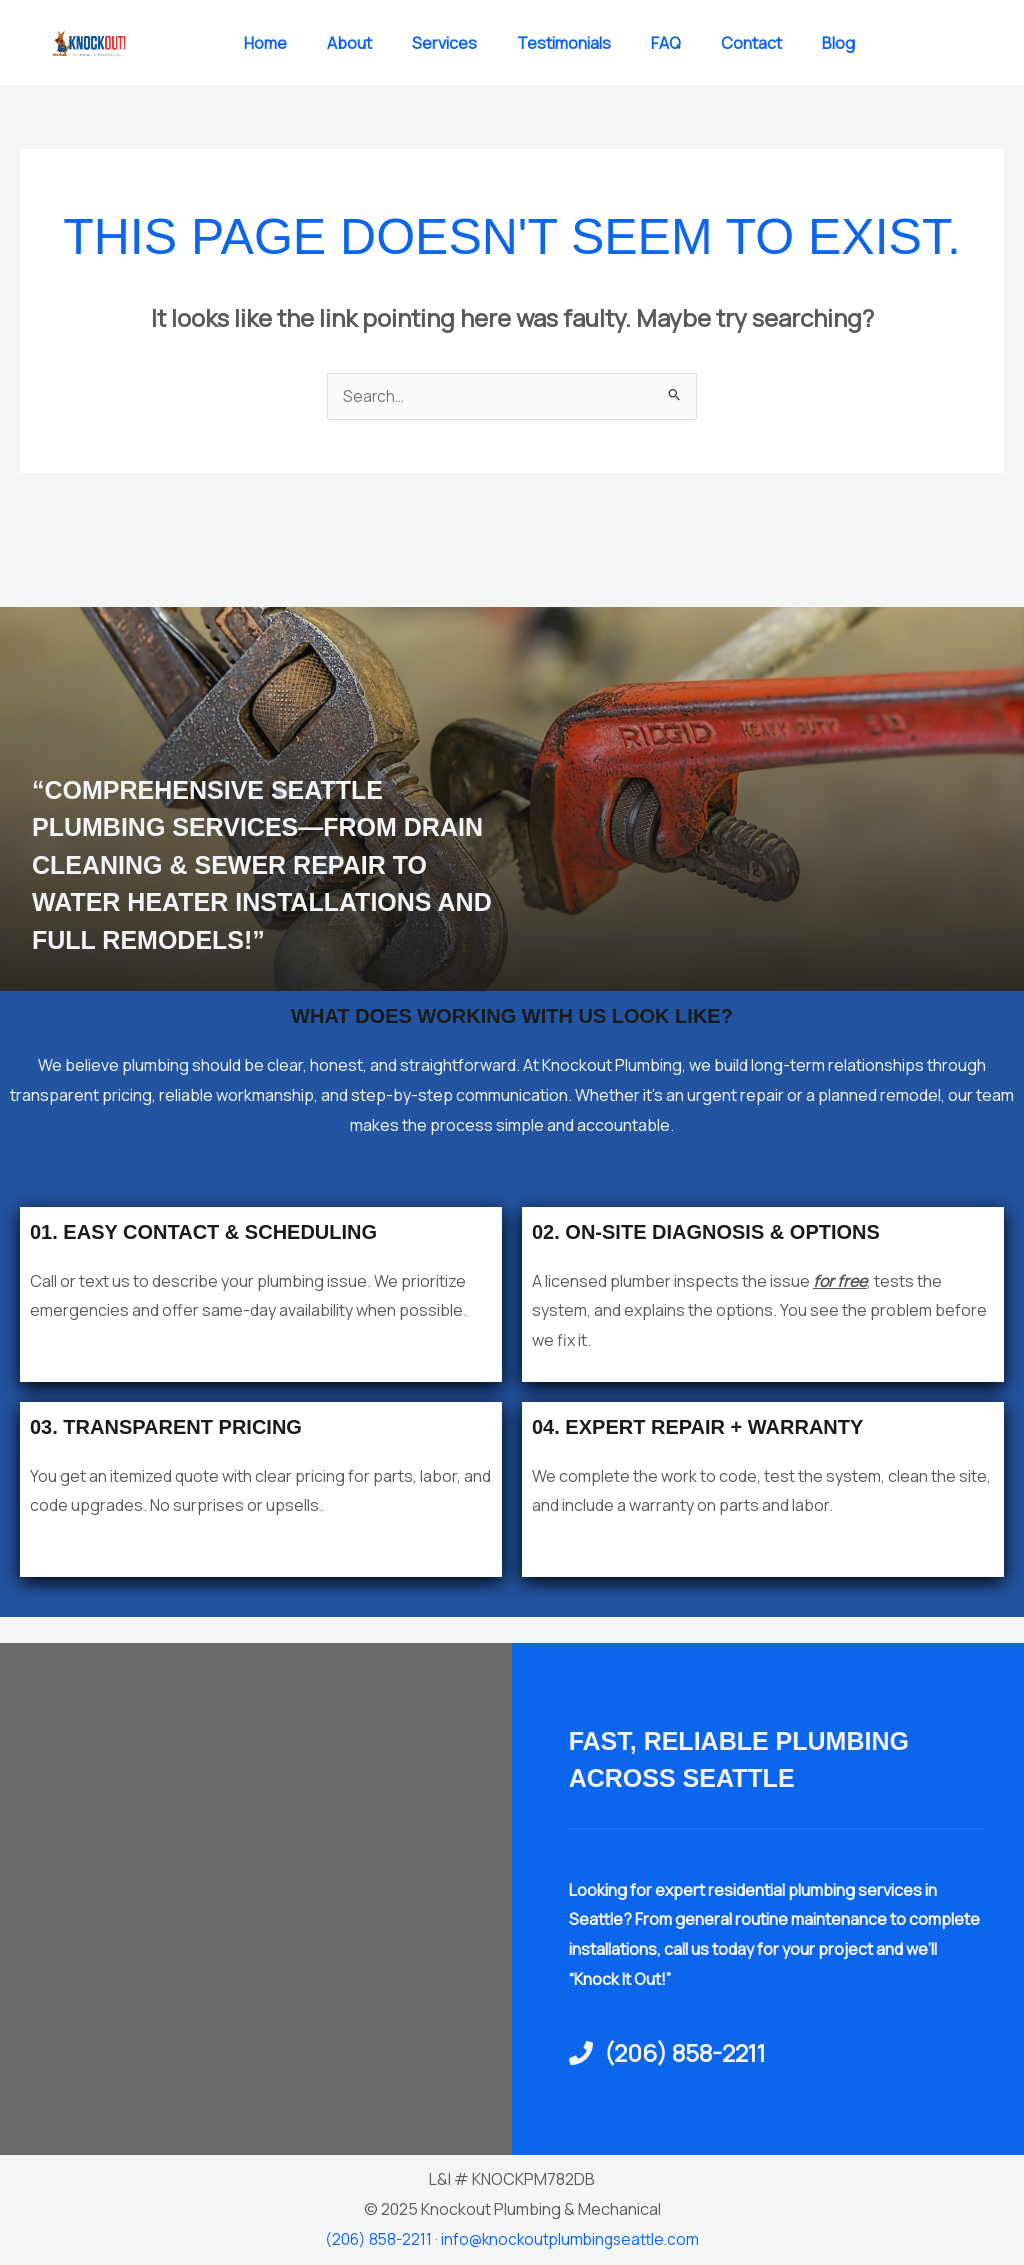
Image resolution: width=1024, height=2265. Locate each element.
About (349, 43)
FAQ (666, 43)
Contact (751, 43)
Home (265, 43)
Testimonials (564, 43)
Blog (838, 43)
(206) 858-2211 (374, 2240)
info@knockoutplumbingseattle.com (571, 2240)
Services (444, 43)
